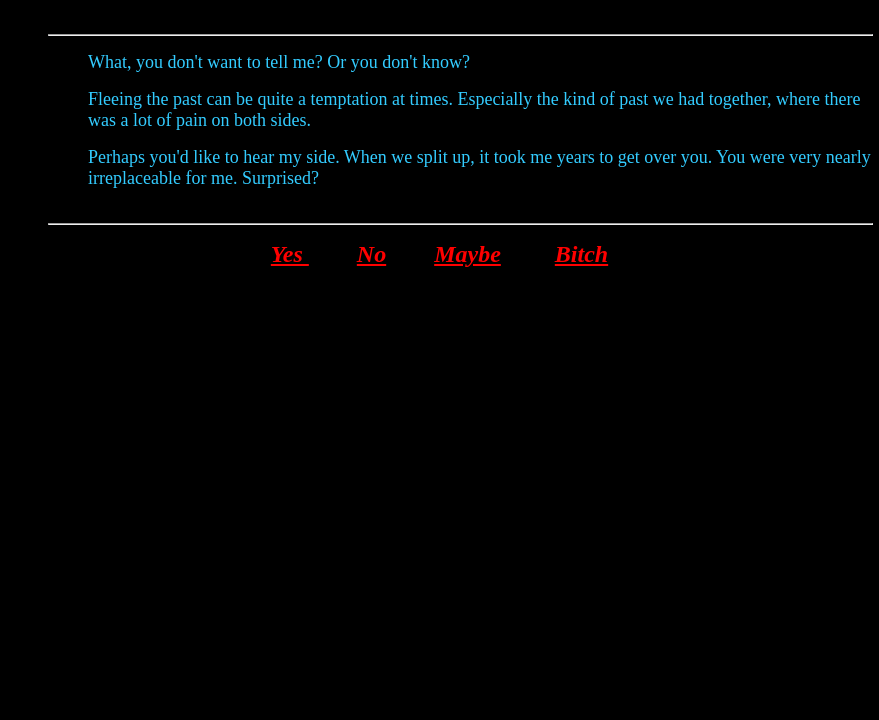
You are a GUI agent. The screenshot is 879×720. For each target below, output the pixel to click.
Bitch (581, 254)
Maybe (467, 254)
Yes (290, 254)
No (371, 254)
